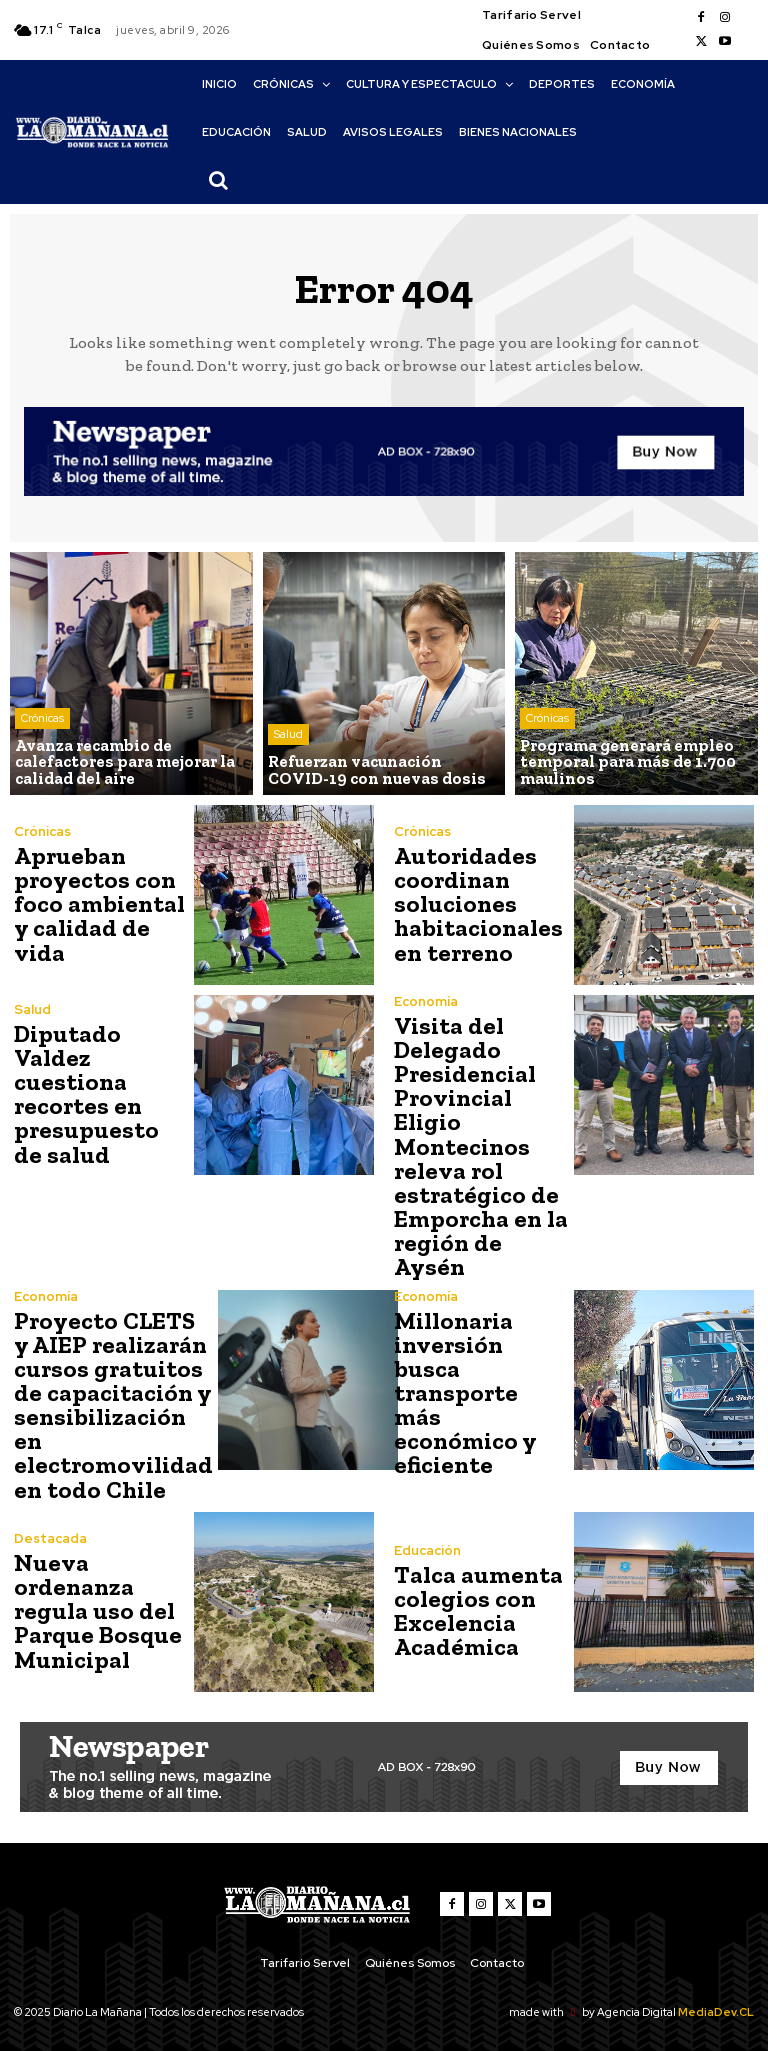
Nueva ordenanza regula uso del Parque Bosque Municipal (96, 1607)
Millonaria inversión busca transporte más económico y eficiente (480, 1386)
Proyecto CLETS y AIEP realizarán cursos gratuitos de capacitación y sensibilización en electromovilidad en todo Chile (111, 1402)
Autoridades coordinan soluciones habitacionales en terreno (477, 903)
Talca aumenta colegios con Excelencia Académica (477, 1607)
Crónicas (42, 719)
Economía (426, 1001)
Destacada (50, 1535)
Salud (288, 735)
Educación (427, 1547)
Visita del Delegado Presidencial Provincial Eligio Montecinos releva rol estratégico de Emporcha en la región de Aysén (479, 1145)
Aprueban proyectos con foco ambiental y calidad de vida (97, 903)
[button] (218, 180)
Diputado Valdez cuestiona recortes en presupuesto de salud (100, 1093)
